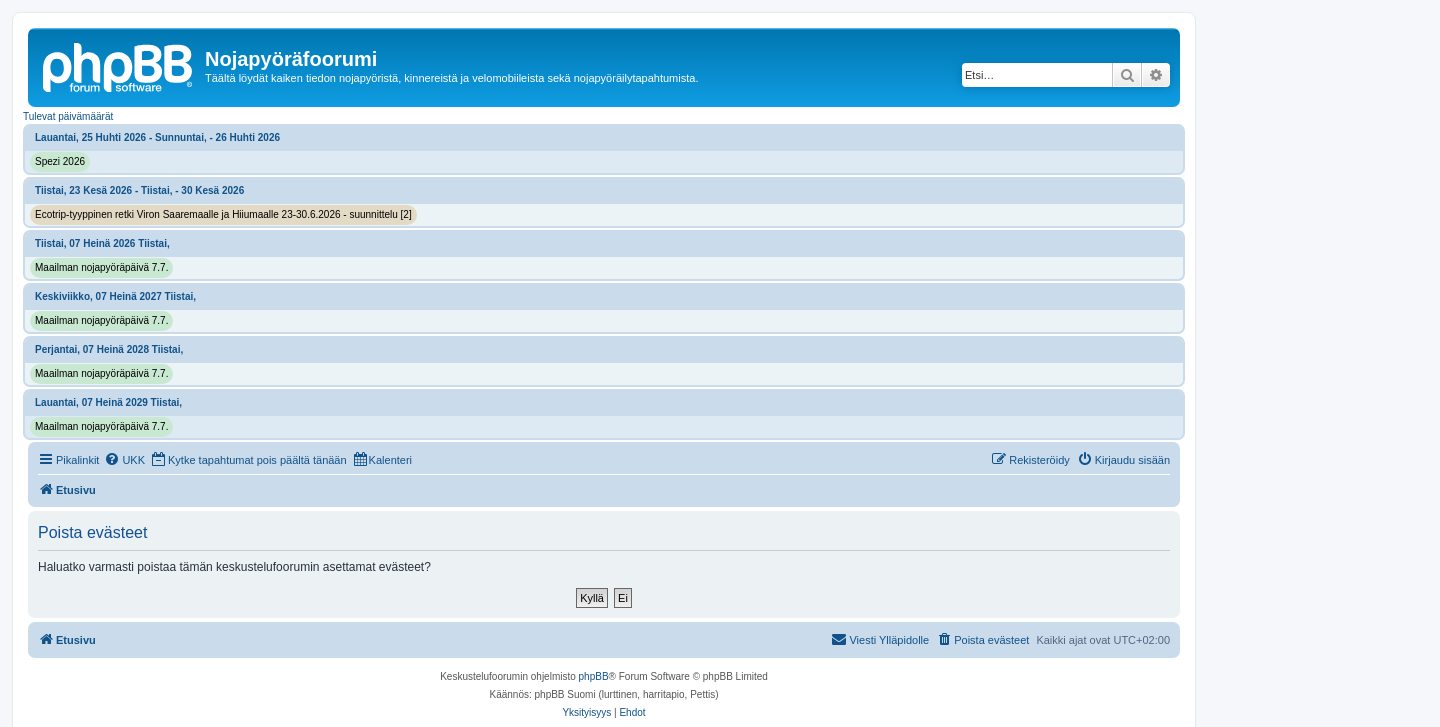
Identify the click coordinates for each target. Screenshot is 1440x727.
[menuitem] (124, 460)
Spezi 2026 (60, 161)
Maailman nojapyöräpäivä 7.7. (101, 267)
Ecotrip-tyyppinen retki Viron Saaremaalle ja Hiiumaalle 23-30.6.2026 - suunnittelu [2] (223, 214)
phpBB (594, 676)
